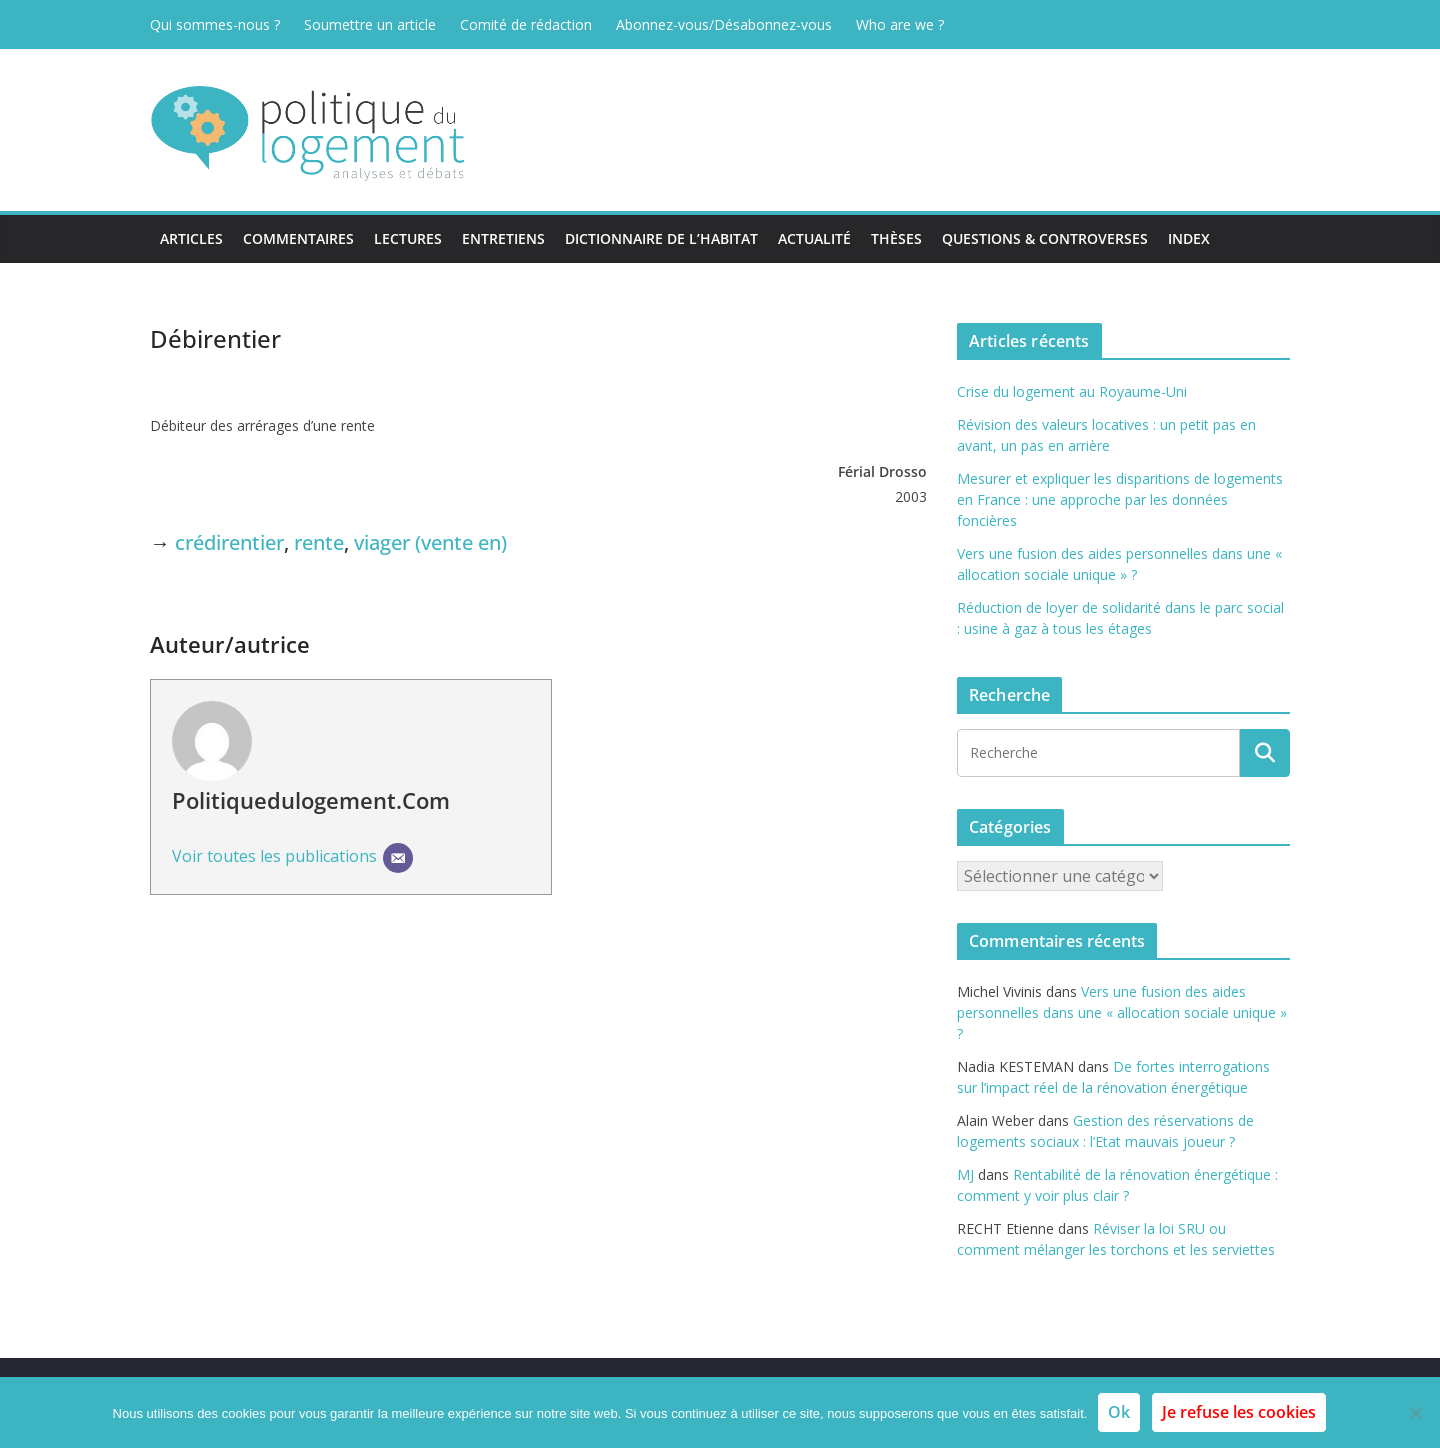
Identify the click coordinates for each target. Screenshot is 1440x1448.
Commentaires (298, 238)
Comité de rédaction (526, 24)
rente (319, 542)
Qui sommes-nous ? (215, 24)
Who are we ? (900, 24)
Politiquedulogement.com (311, 800)
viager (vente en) (430, 542)
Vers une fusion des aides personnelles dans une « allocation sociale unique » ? (1122, 1012)
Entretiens (503, 238)
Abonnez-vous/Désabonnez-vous (724, 24)
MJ (965, 1174)
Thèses (896, 238)
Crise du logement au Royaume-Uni (1072, 391)
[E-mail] (398, 858)
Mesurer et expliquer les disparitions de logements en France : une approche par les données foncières (1120, 499)
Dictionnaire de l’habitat (661, 238)
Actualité (814, 238)
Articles (191, 238)
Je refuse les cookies (1239, 1412)
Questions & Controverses (1045, 238)
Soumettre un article (370, 24)
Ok (1119, 1412)
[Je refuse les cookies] (1415, 1413)
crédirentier (229, 542)
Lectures (408, 238)
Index (1189, 238)
